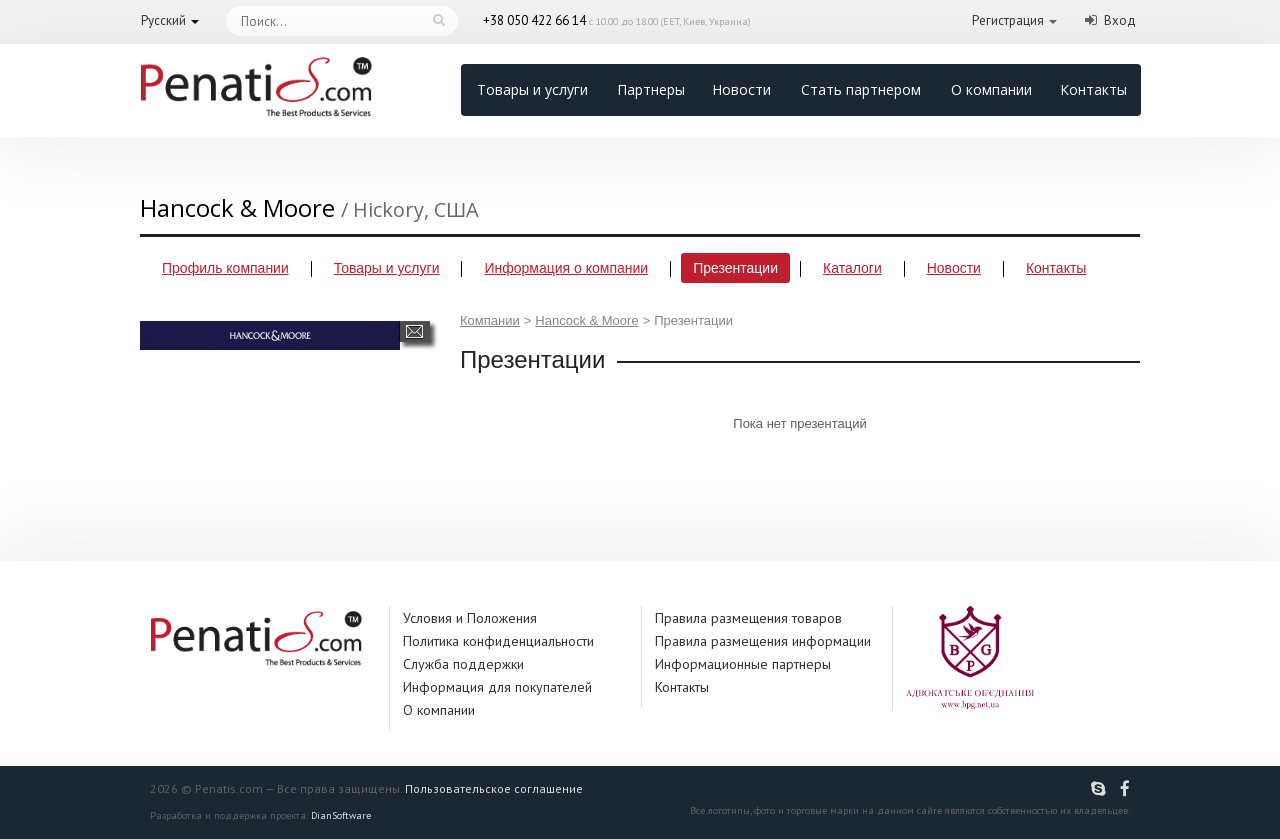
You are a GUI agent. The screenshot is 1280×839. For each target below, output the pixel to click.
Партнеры (651, 89)
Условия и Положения (470, 618)
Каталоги (852, 268)
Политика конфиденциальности (498, 641)
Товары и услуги (532, 89)
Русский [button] (163, 20)
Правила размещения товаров (748, 618)
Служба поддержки (463, 664)
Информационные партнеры (743, 664)
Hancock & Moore (586, 320)
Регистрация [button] (1008, 20)
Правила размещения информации (763, 641)
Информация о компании (566, 268)
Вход (1120, 20)
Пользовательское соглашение (494, 788)
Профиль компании (225, 268)
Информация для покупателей (497, 687)
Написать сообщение (414, 331)
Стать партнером (861, 89)
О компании (991, 89)
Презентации (735, 268)
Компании (490, 320)
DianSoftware (341, 815)
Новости (741, 89)
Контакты (1093, 89)
